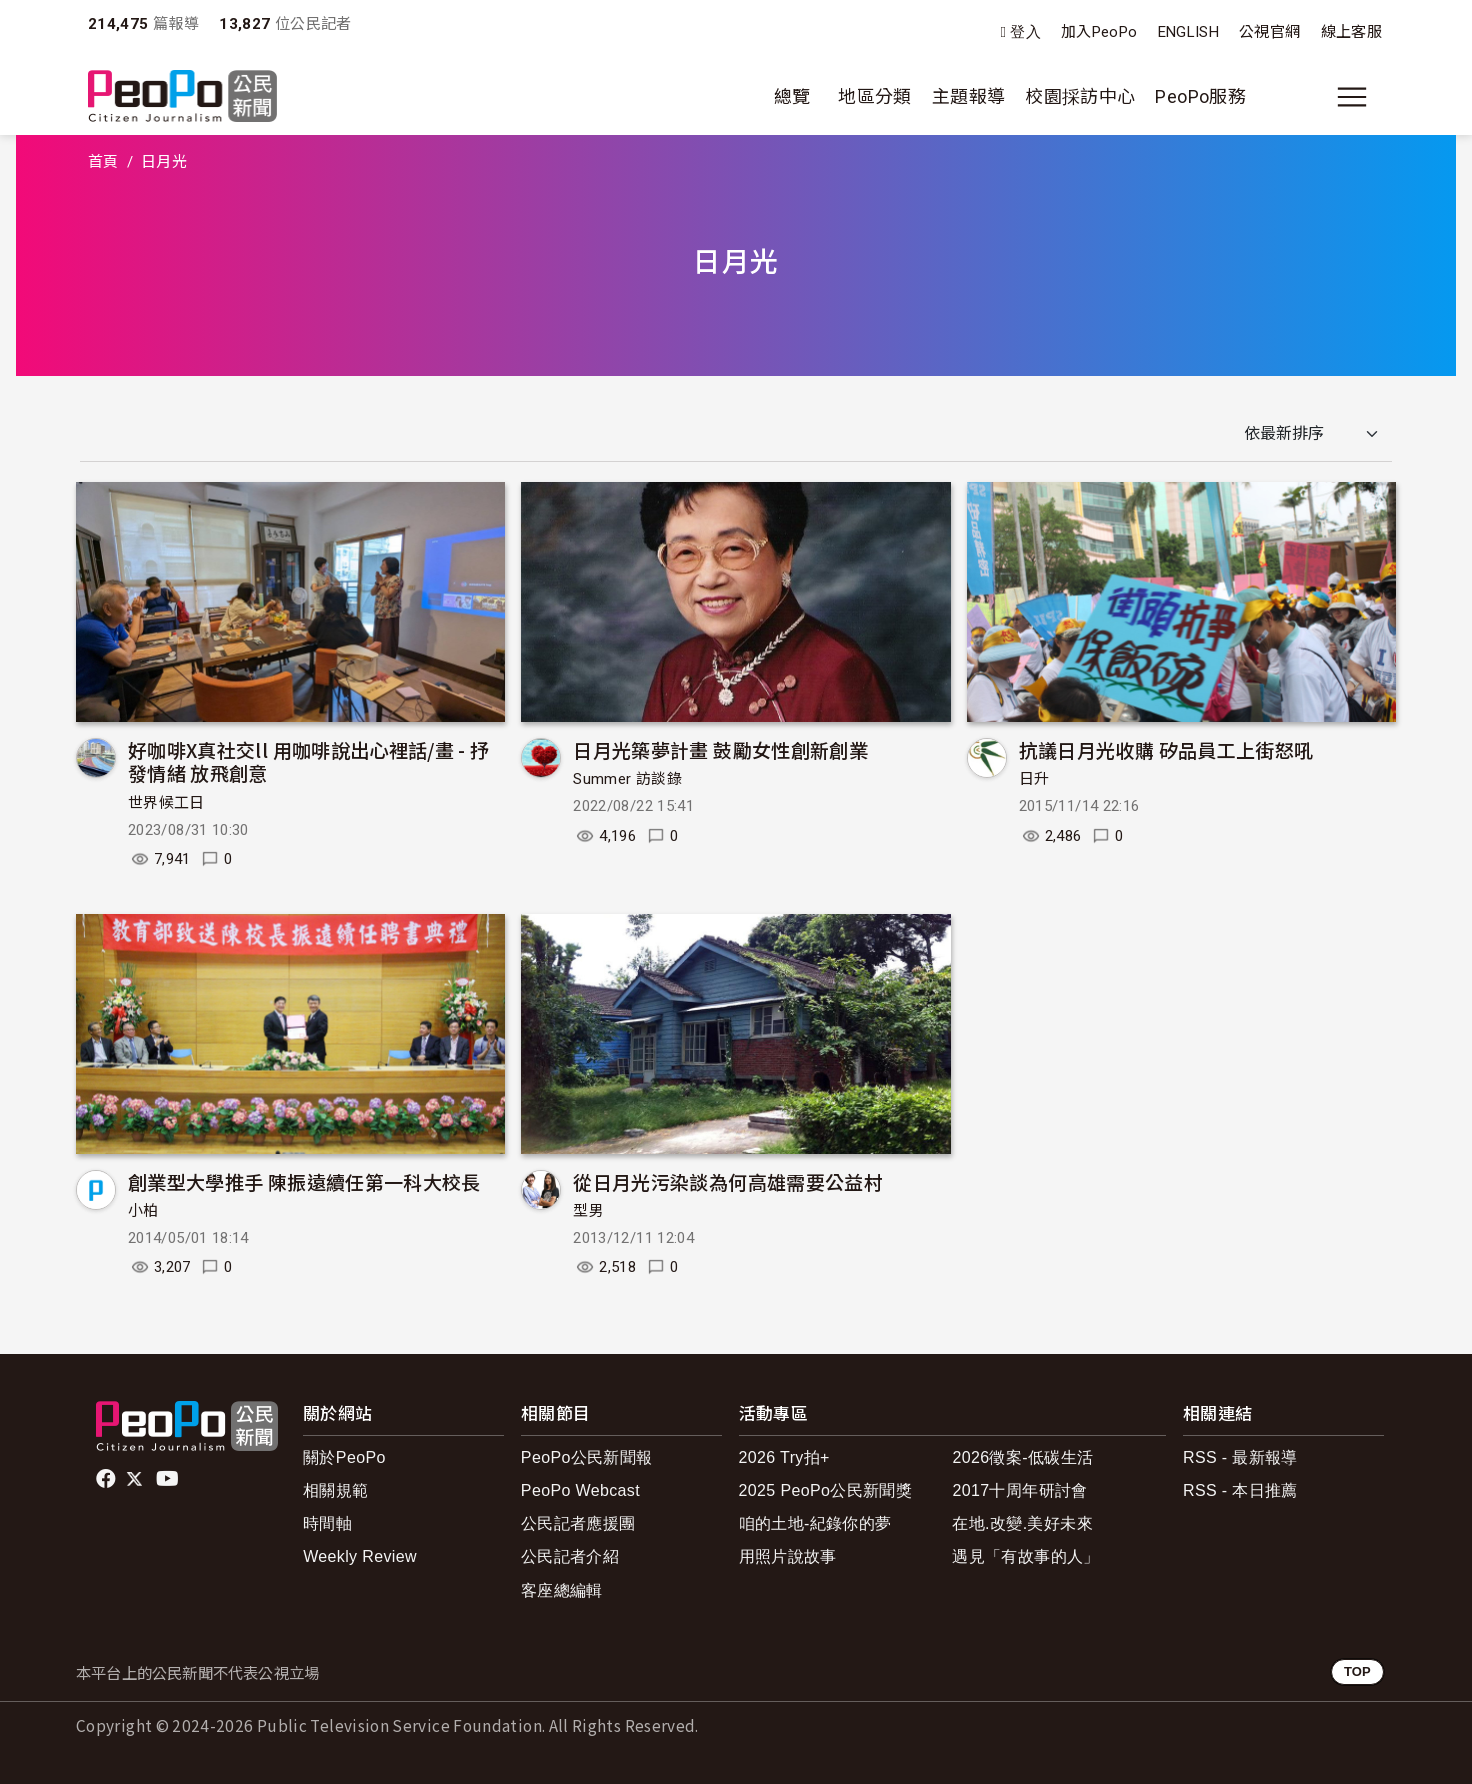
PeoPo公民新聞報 (587, 1457)
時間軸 (327, 1523)
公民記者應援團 (578, 1523)
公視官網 (1269, 32)
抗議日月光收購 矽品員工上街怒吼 (1166, 749)
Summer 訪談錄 (627, 779)
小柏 (143, 1211)
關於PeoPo (344, 1457)
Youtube (169, 1479)
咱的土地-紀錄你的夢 (815, 1523)
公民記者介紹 (570, 1556)
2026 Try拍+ (784, 1457)
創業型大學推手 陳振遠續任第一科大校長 (304, 1181)
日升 (1034, 779)
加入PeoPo (1099, 32)
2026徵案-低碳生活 (1022, 1457)
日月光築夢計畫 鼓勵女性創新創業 (720, 749)
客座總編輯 (562, 1590)
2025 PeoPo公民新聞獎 (825, 1490)
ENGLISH (1189, 32)
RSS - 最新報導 (1240, 1457)
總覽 (792, 96)
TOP (1357, 1671)
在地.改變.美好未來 (1022, 1523)
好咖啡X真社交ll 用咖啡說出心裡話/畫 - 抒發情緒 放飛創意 (309, 761)
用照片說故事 (788, 1556)
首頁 (103, 162)
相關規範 (335, 1490)
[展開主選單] (1352, 97)
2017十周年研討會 (1019, 1490)
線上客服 (1351, 32)
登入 (1025, 32)
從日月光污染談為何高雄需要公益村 (728, 1181)
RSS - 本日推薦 (1240, 1490)
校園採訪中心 (1080, 96)
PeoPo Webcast (580, 1490)
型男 (588, 1211)
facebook (107, 1479)
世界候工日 (166, 803)
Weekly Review (360, 1556)
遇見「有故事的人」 (1025, 1556)
